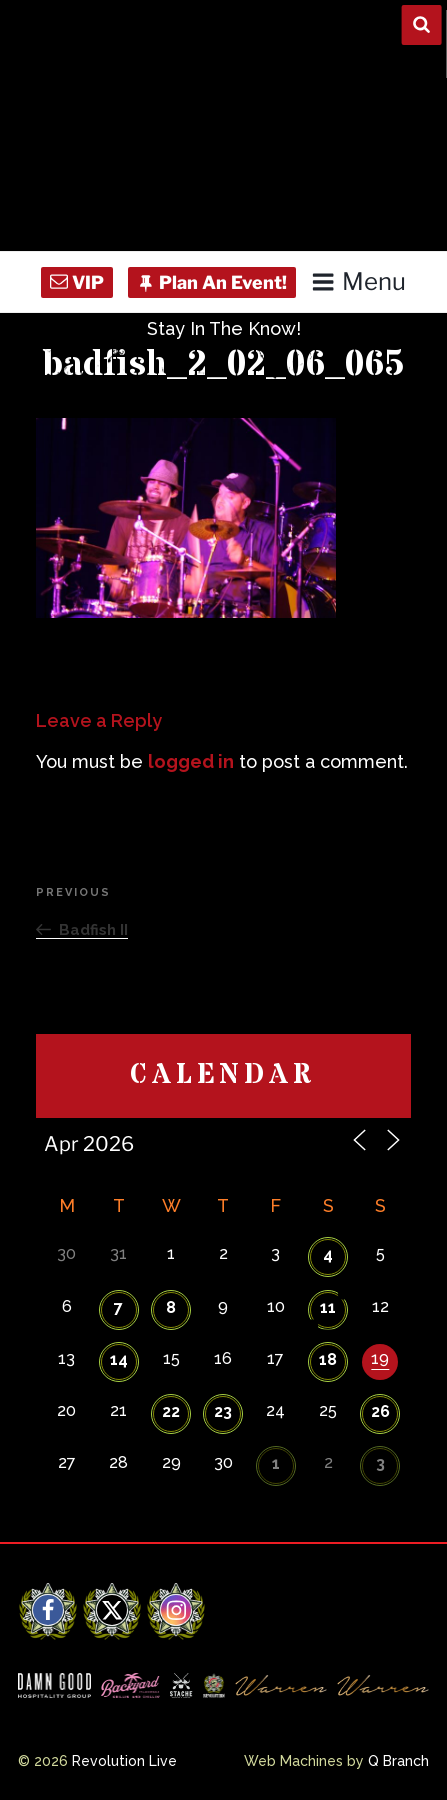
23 (223, 1411)
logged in (191, 761)
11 (328, 1307)
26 (380, 1411)
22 (171, 1411)
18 (328, 1359)
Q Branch (398, 1761)
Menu (358, 281)
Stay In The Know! (224, 328)
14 (119, 1359)
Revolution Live (124, 1761)
